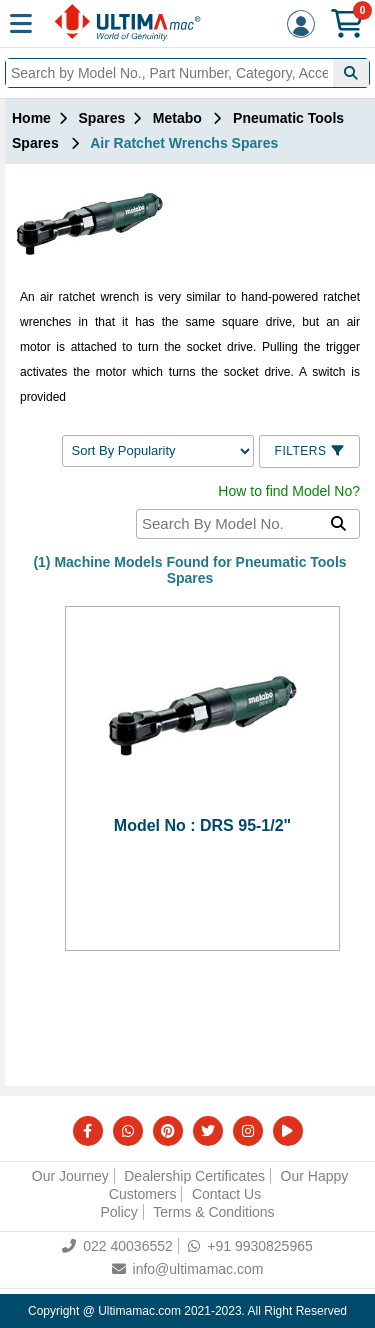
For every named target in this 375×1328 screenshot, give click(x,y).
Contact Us (226, 1194)
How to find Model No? (289, 491)
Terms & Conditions (213, 1212)
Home (31, 118)
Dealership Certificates (194, 1176)
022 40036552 (117, 1246)
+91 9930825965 (250, 1246)
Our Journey (70, 1176)
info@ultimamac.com (188, 1269)
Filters (309, 451)
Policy (118, 1212)
